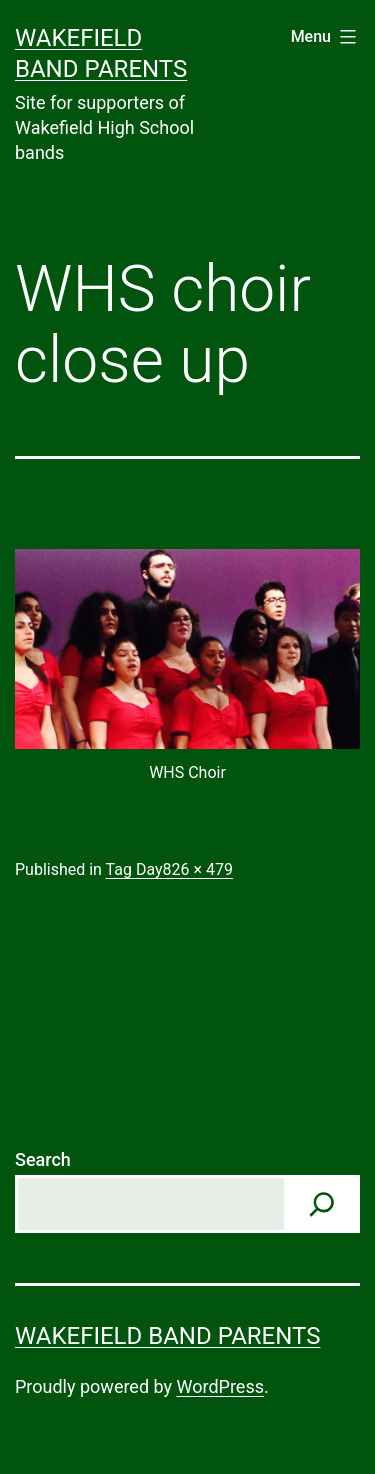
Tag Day (134, 869)
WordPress (220, 1386)
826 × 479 (198, 869)
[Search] (322, 1204)
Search (43, 1159)
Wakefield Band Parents (167, 1336)
